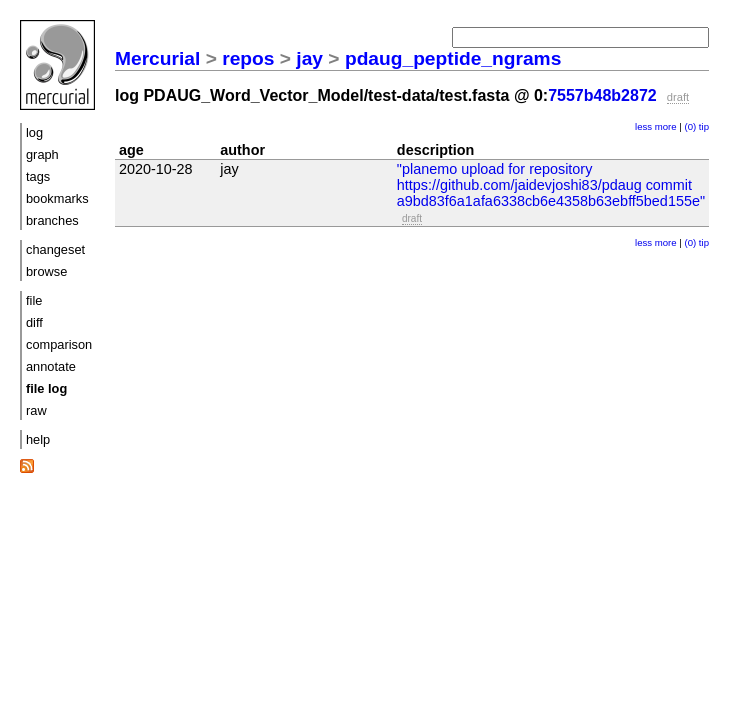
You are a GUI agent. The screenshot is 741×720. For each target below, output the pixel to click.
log (34, 132)
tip (704, 126)
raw (36, 410)
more (666, 126)
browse (46, 271)
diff (34, 322)
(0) (690, 126)
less (643, 126)
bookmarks (57, 198)
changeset (55, 249)
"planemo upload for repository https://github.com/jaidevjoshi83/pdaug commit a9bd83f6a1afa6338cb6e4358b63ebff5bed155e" (551, 185)
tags (38, 176)
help (38, 439)
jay (309, 58)
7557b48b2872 (602, 95)
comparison (59, 344)
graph (42, 154)
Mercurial (157, 58)
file (34, 300)
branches (52, 220)
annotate (51, 366)
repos (248, 58)
